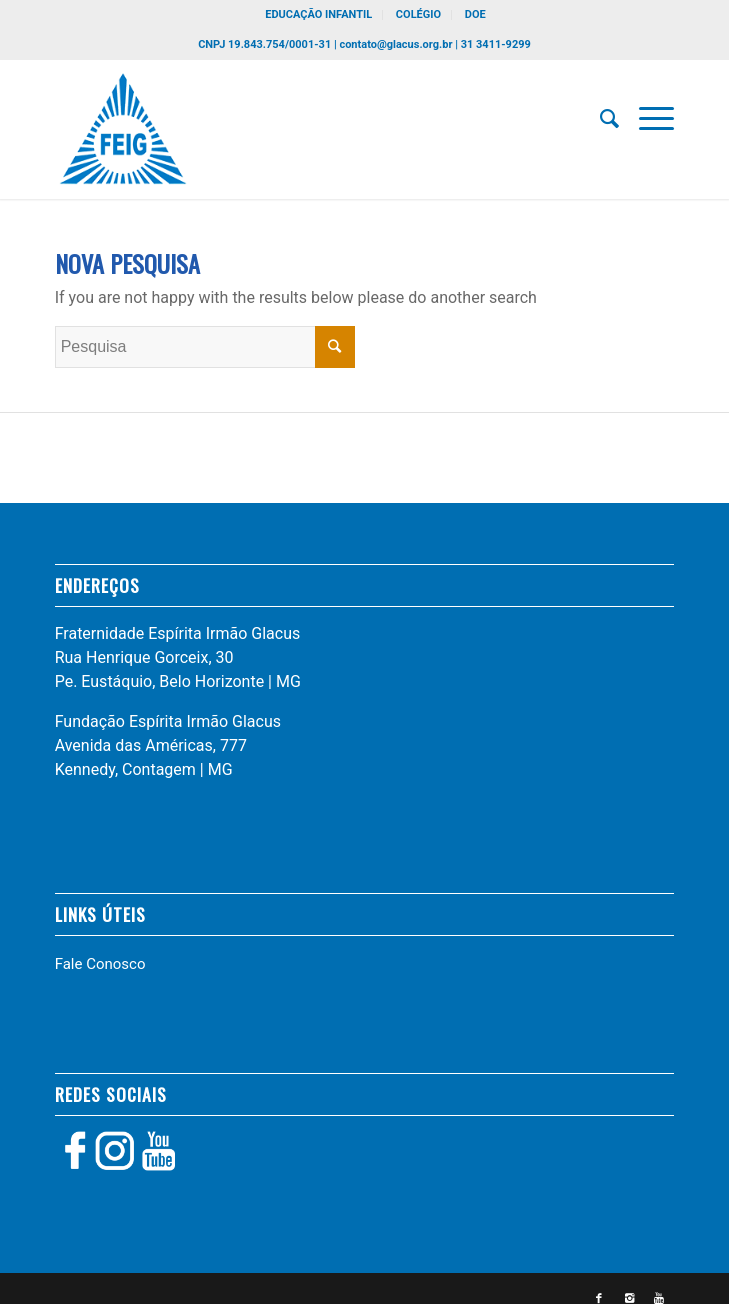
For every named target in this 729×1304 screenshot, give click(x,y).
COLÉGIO (418, 14)
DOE (475, 14)
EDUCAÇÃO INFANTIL (318, 14)
